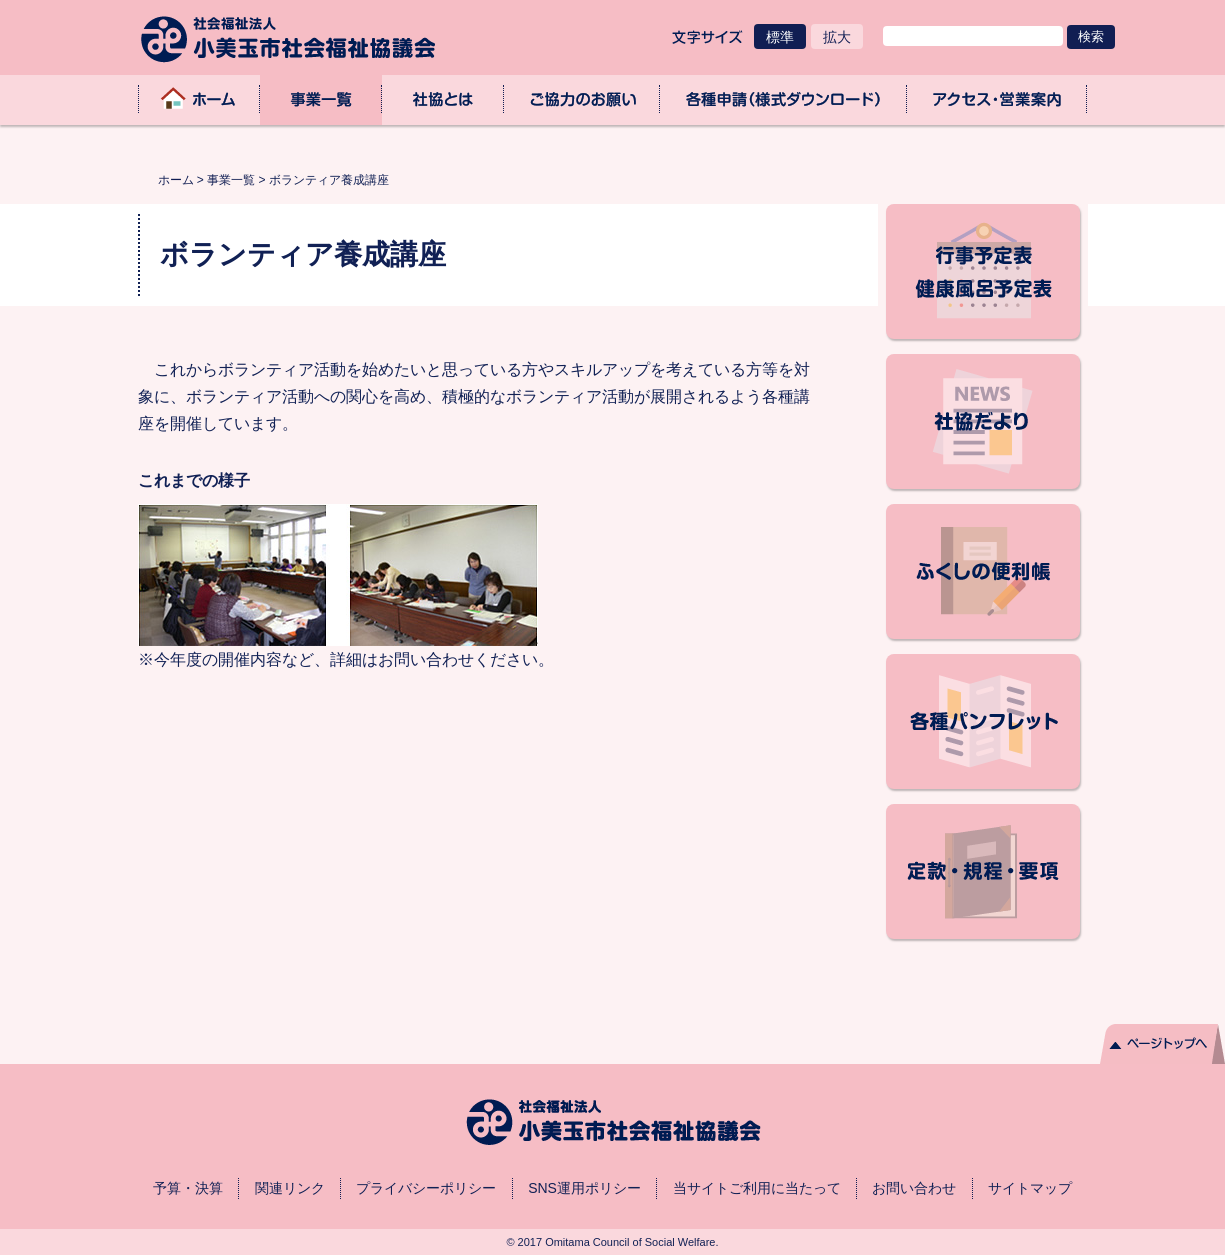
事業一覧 (321, 99)
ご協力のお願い (582, 99)
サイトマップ (1030, 1188)
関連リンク (290, 1188)
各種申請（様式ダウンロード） (783, 99)
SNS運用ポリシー (584, 1188)
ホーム (199, 99)
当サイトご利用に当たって (757, 1188)
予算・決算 (188, 1188)
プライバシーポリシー (426, 1188)
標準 (780, 37)
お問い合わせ (914, 1188)
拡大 (837, 37)
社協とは (443, 99)
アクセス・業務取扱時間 (997, 99)
